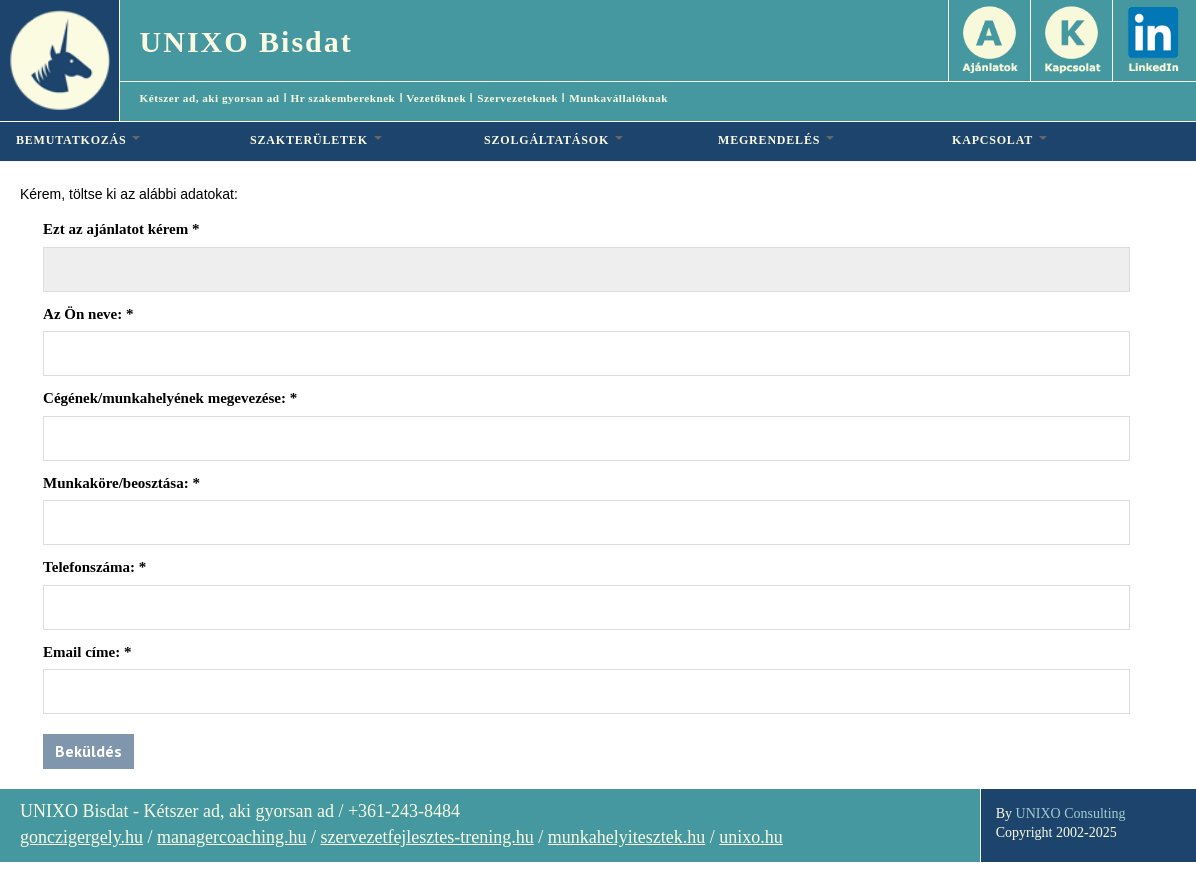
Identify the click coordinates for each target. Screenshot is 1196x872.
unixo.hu (751, 837)
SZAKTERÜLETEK (316, 140)
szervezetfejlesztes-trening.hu (426, 837)
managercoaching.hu (231, 837)
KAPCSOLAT (999, 140)
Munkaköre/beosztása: (121, 483)
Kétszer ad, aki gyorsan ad (210, 98)
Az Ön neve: (88, 314)
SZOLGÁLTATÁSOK (553, 140)
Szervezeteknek (517, 98)
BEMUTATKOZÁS (78, 140)
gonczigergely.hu (81, 837)
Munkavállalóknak (618, 98)
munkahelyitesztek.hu (626, 837)
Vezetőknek (436, 98)
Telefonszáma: (94, 567)
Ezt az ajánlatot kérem (121, 229)
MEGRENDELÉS (776, 140)
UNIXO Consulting (1071, 813)
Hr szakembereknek (343, 98)
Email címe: (87, 652)
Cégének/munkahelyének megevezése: (170, 398)
